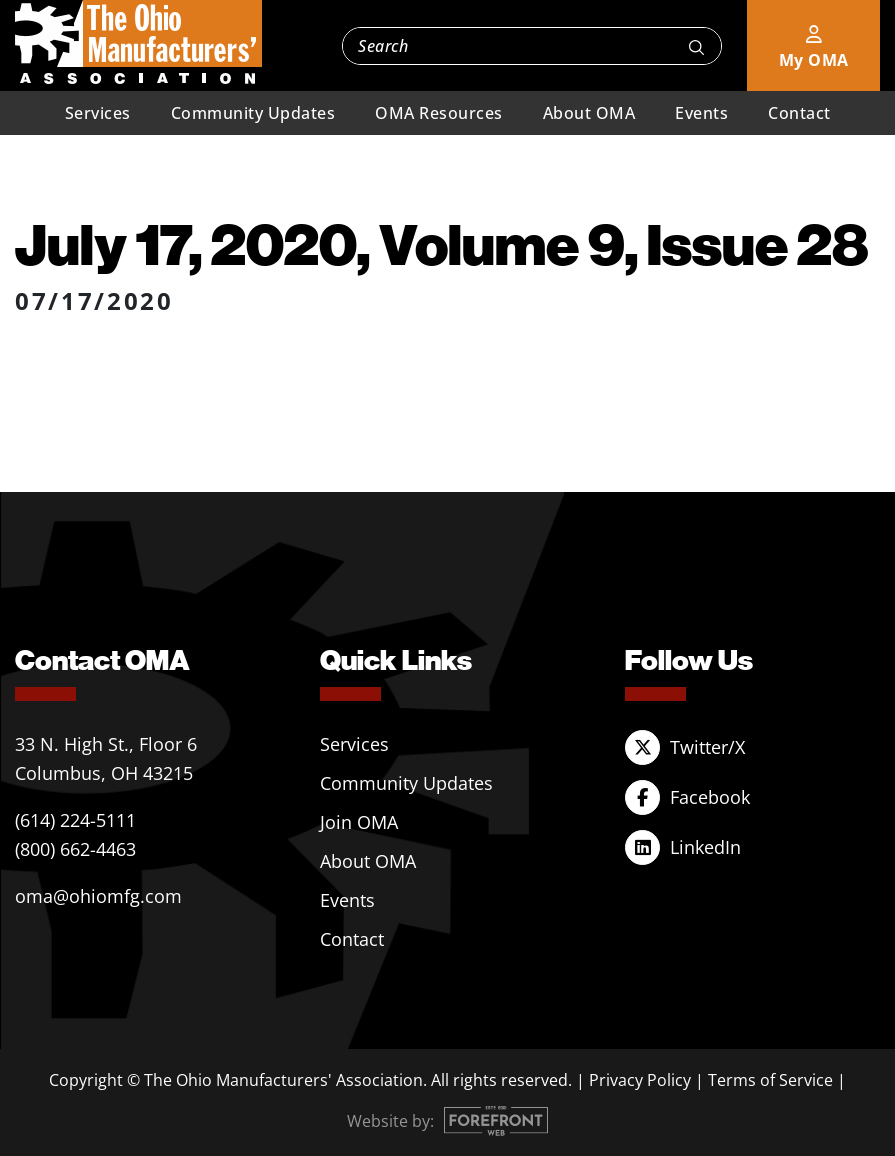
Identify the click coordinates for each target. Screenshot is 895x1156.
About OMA (589, 113)
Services (98, 113)
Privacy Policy (640, 1080)
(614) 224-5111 (75, 820)
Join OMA (359, 822)
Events (701, 113)
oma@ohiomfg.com (98, 896)
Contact (799, 113)
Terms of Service (770, 1080)
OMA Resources (439, 113)
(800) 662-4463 (75, 849)
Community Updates (253, 113)
